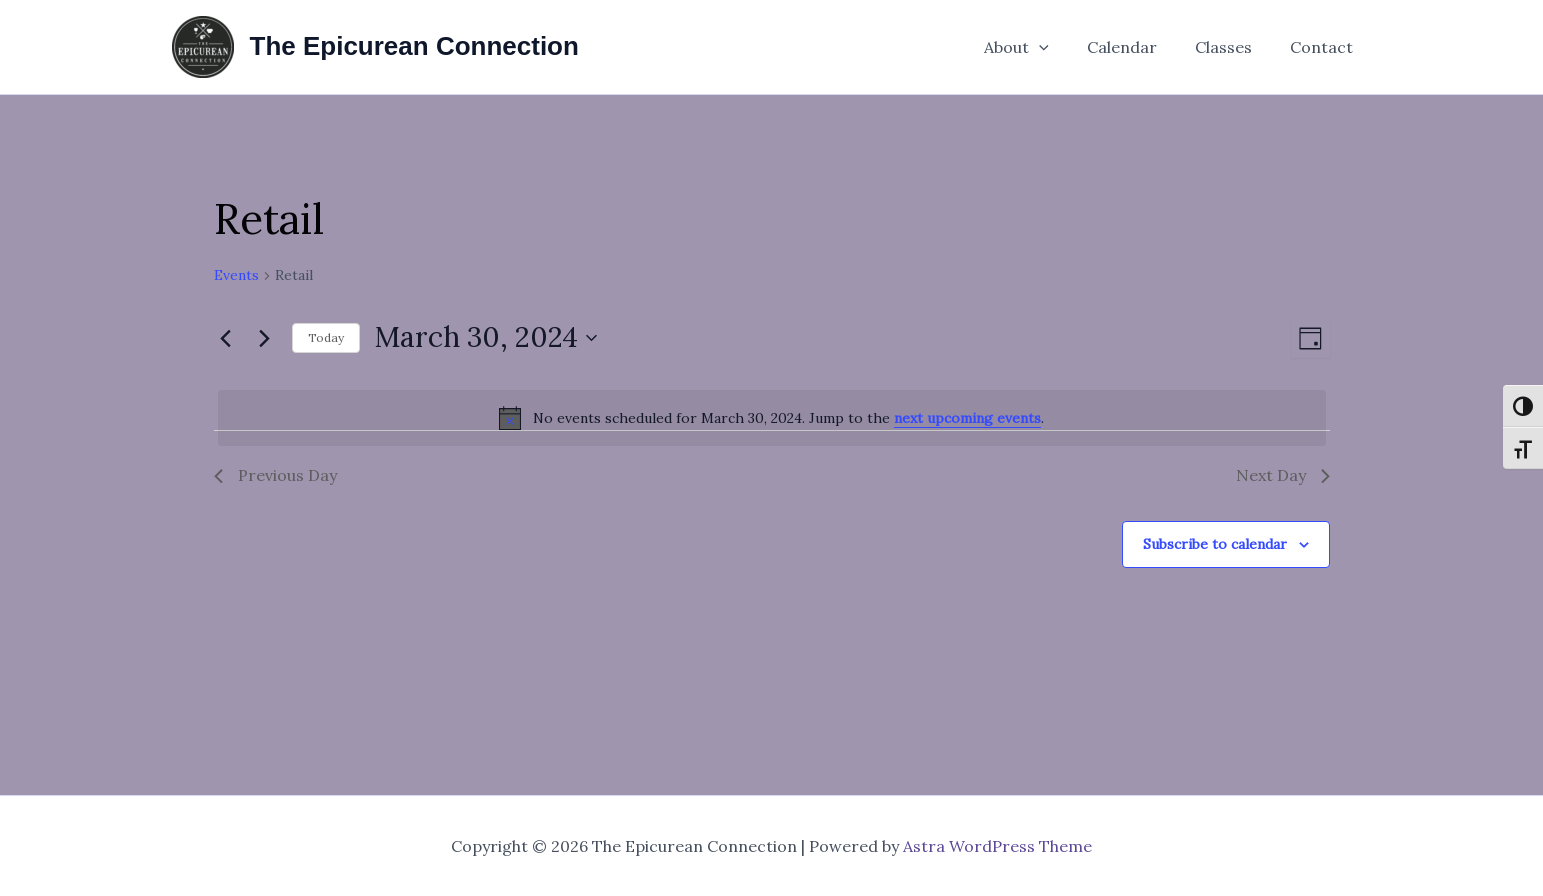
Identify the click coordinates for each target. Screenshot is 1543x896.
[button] (1060, 47)
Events (236, 275)
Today (326, 337)
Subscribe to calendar (1215, 544)
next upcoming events (967, 418)
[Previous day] (226, 338)
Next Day (1283, 475)
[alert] (772, 418)
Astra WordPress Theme (997, 846)
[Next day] (265, 338)
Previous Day (275, 475)
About (1037, 47)
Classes (1232, 47)
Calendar (1137, 47)
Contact (1324, 47)
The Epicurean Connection (414, 46)
